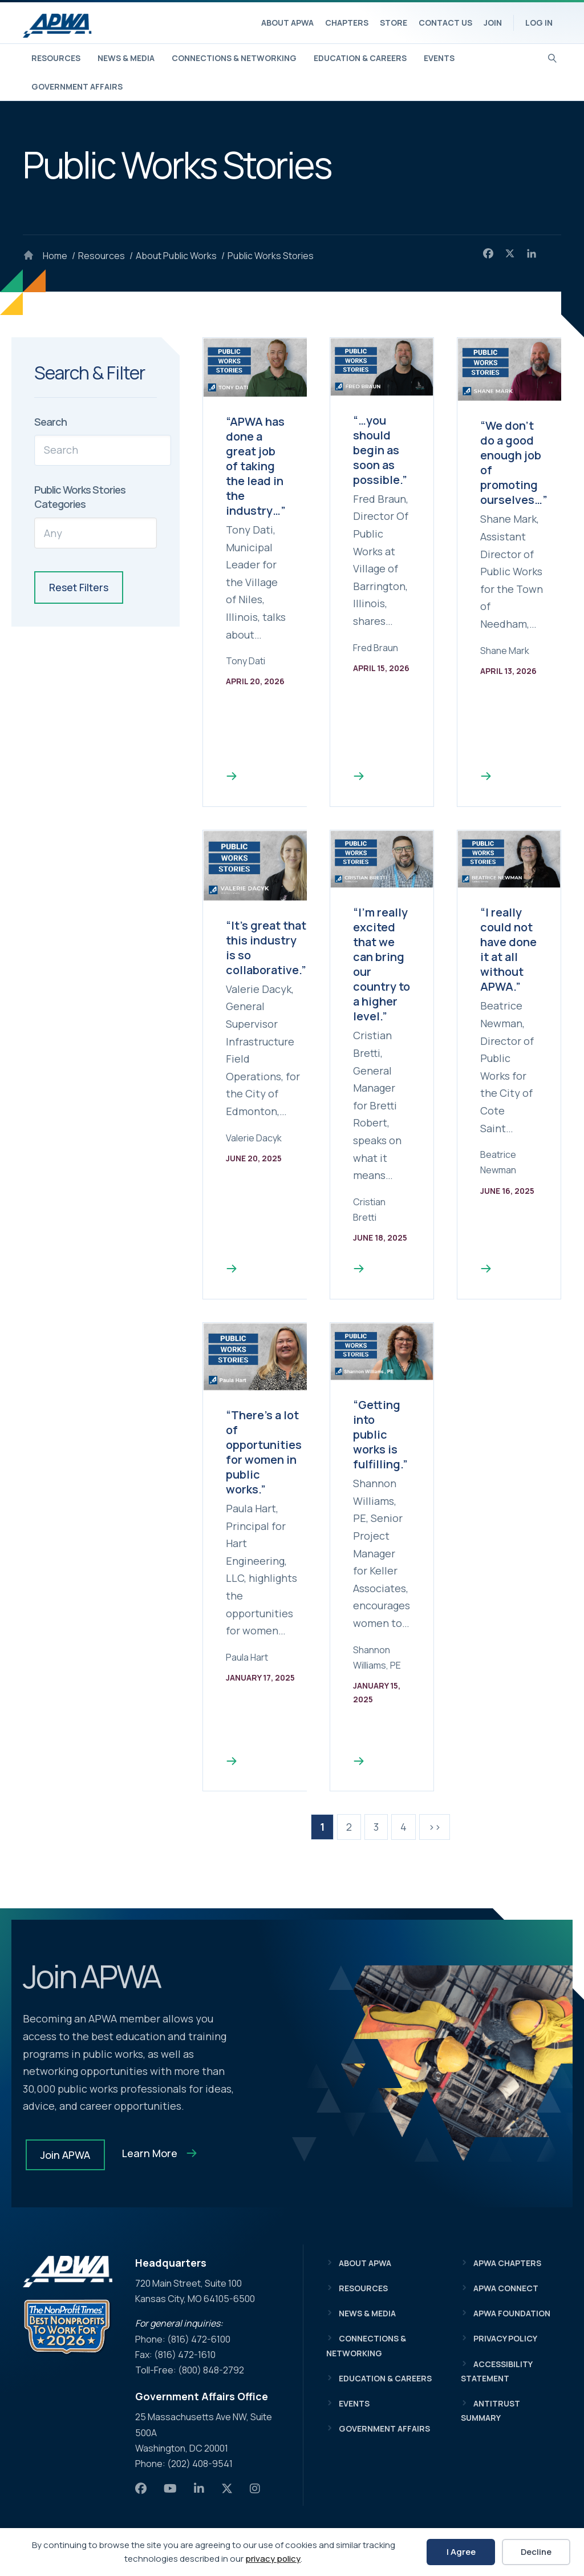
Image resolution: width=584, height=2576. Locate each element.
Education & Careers (360, 58)
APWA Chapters (507, 2263)
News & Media (126, 58)
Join (493, 22)
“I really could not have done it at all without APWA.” (508, 949)
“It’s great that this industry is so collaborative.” (266, 948)
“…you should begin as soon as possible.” (380, 450)
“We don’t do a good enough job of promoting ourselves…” (514, 462)
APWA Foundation (511, 2313)
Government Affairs (77, 86)
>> (434, 1827)
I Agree (461, 2552)
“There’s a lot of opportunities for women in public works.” (264, 1452)
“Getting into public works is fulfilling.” (380, 1434)
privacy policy (273, 2559)
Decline (536, 2552)
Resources (55, 58)
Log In (539, 22)
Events (439, 58)
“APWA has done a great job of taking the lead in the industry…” (256, 466)
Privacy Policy (505, 2338)
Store (393, 22)
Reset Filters (78, 587)
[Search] (552, 57)
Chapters (346, 22)
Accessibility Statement (496, 2371)
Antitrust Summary (490, 2410)
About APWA (287, 22)
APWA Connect (505, 2288)
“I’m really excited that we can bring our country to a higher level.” (381, 964)
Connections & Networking (234, 58)
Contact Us (445, 22)
